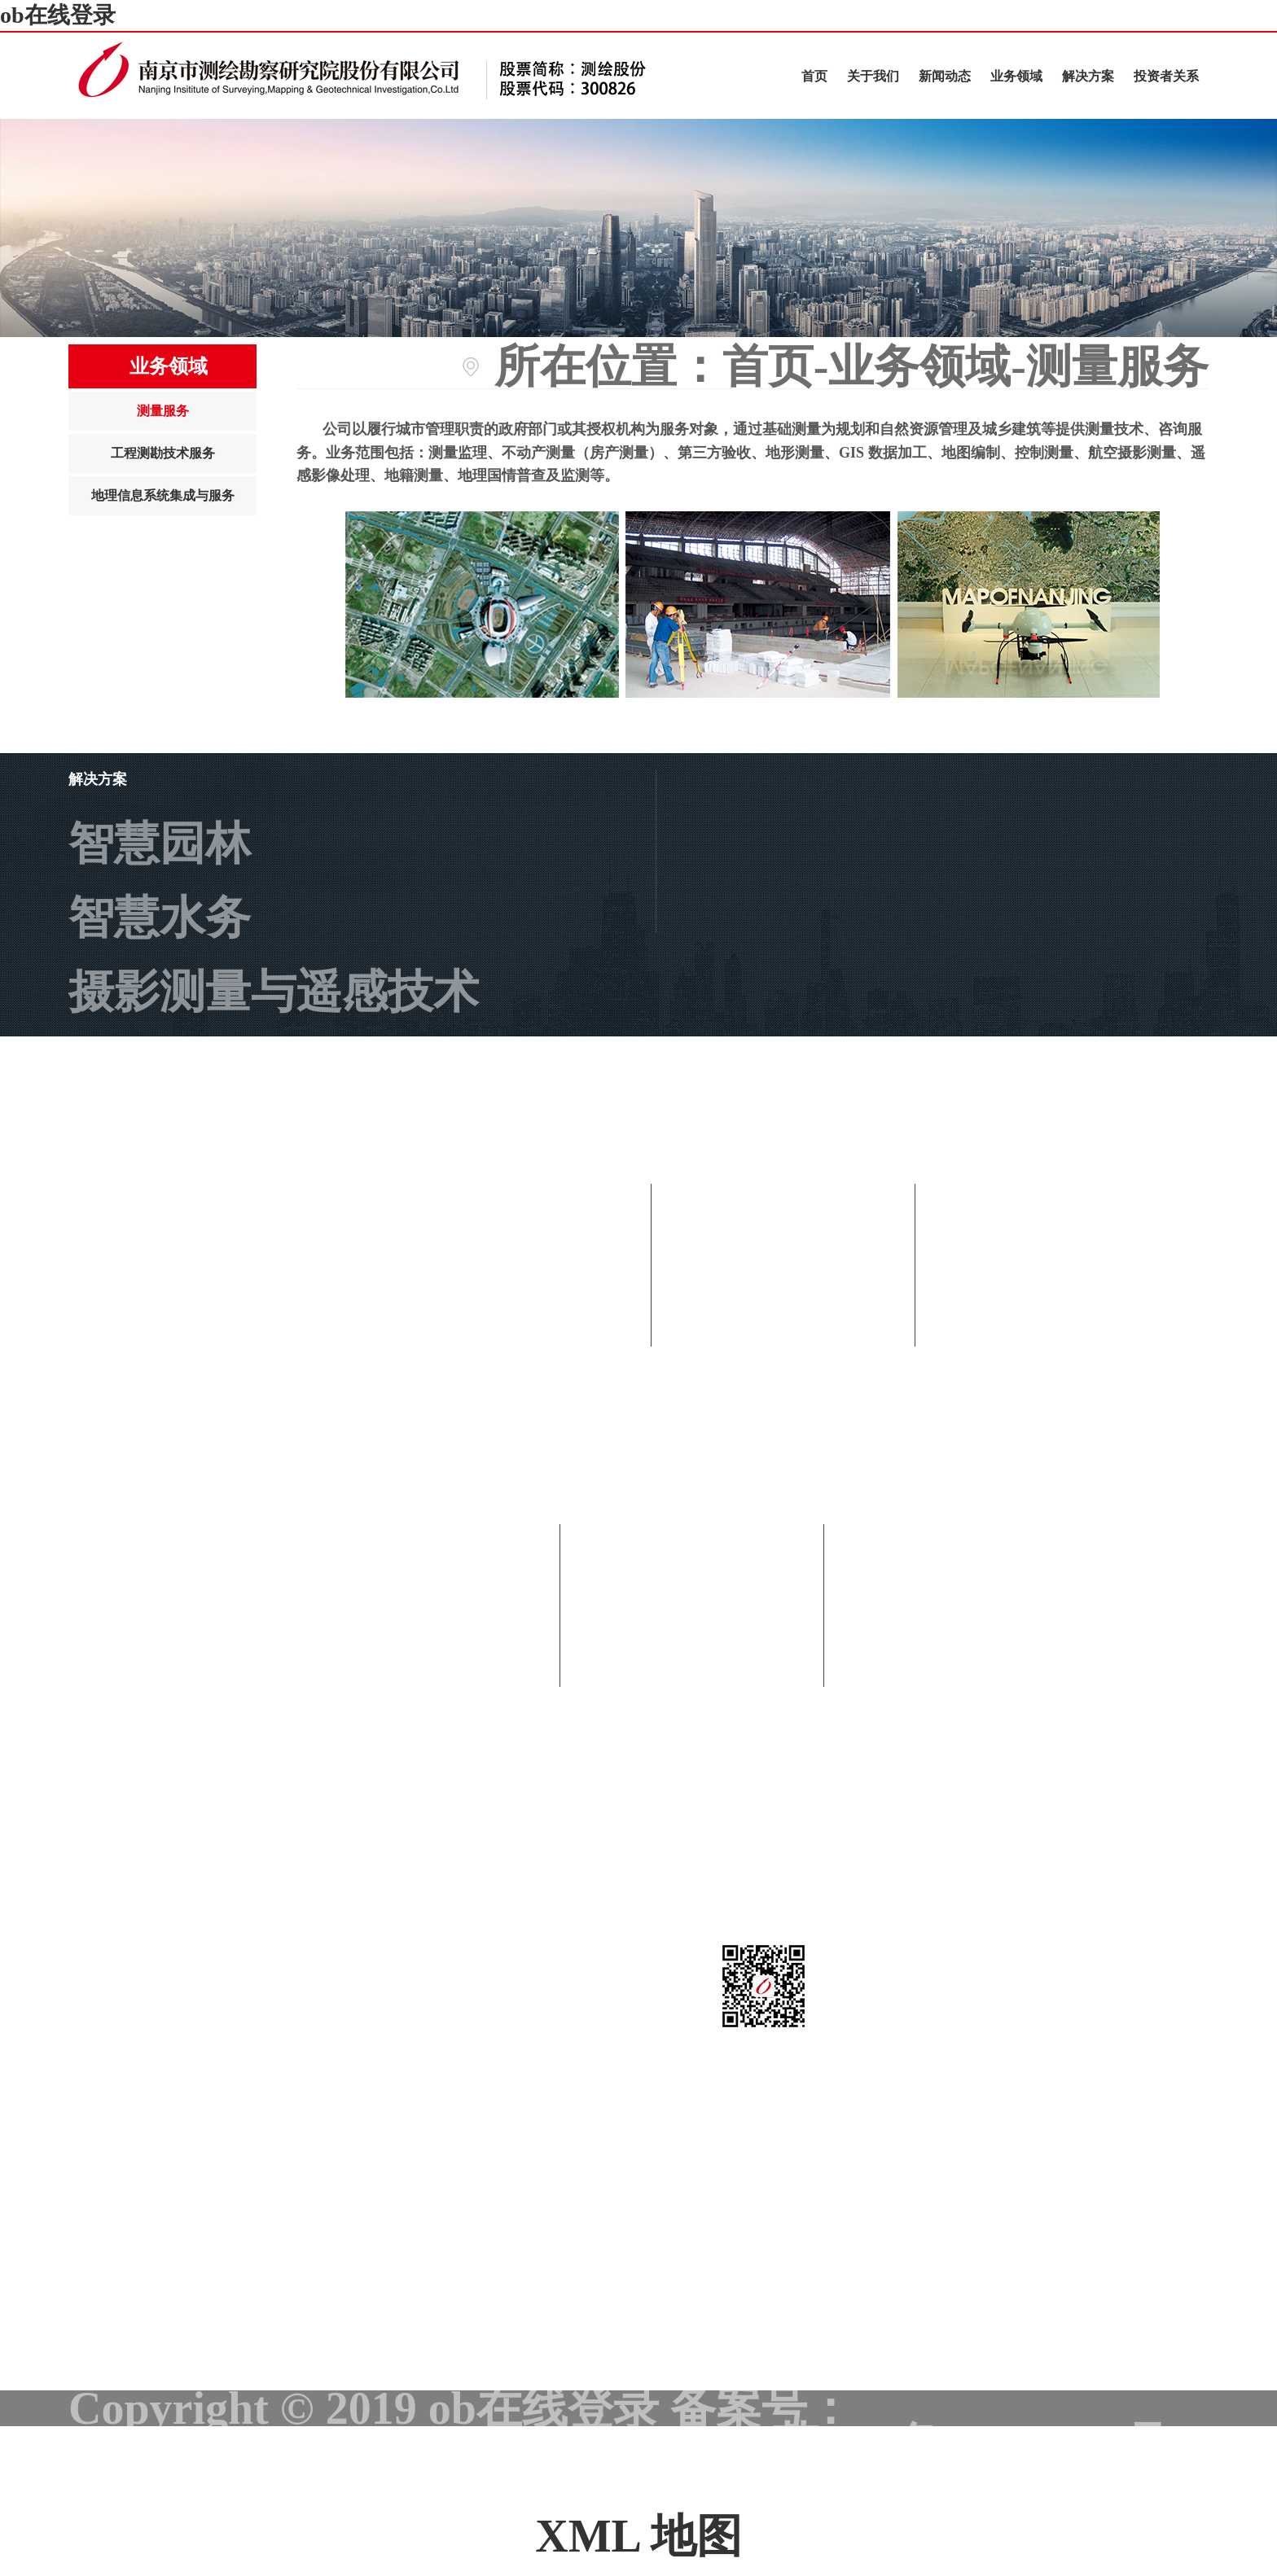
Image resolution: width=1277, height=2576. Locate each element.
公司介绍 (692, 1598)
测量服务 (163, 411)
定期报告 (200, 1746)
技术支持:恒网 (1064, 2480)
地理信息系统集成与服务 (163, 495)
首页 (814, 76)
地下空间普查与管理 (273, 1140)
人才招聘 (692, 1894)
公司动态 (783, 1258)
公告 (154, 1672)
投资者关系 (1166, 76)
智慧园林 (159, 843)
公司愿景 (692, 1746)
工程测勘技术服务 (163, 453)
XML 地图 (638, 2536)
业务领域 (1016, 76)
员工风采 (783, 1480)
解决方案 (1088, 76)
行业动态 (783, 1332)
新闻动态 (945, 76)
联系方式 (692, 1820)
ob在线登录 (58, 15)
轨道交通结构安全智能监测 (342, 1065)
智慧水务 (159, 917)
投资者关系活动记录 (314, 1968)
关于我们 (873, 76)
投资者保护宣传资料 (314, 1894)
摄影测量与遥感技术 (273, 991)
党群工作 (783, 1406)
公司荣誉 (692, 1672)
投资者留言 (223, 2042)
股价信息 (200, 1820)
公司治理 (200, 1598)
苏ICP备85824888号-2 (991, 2444)
